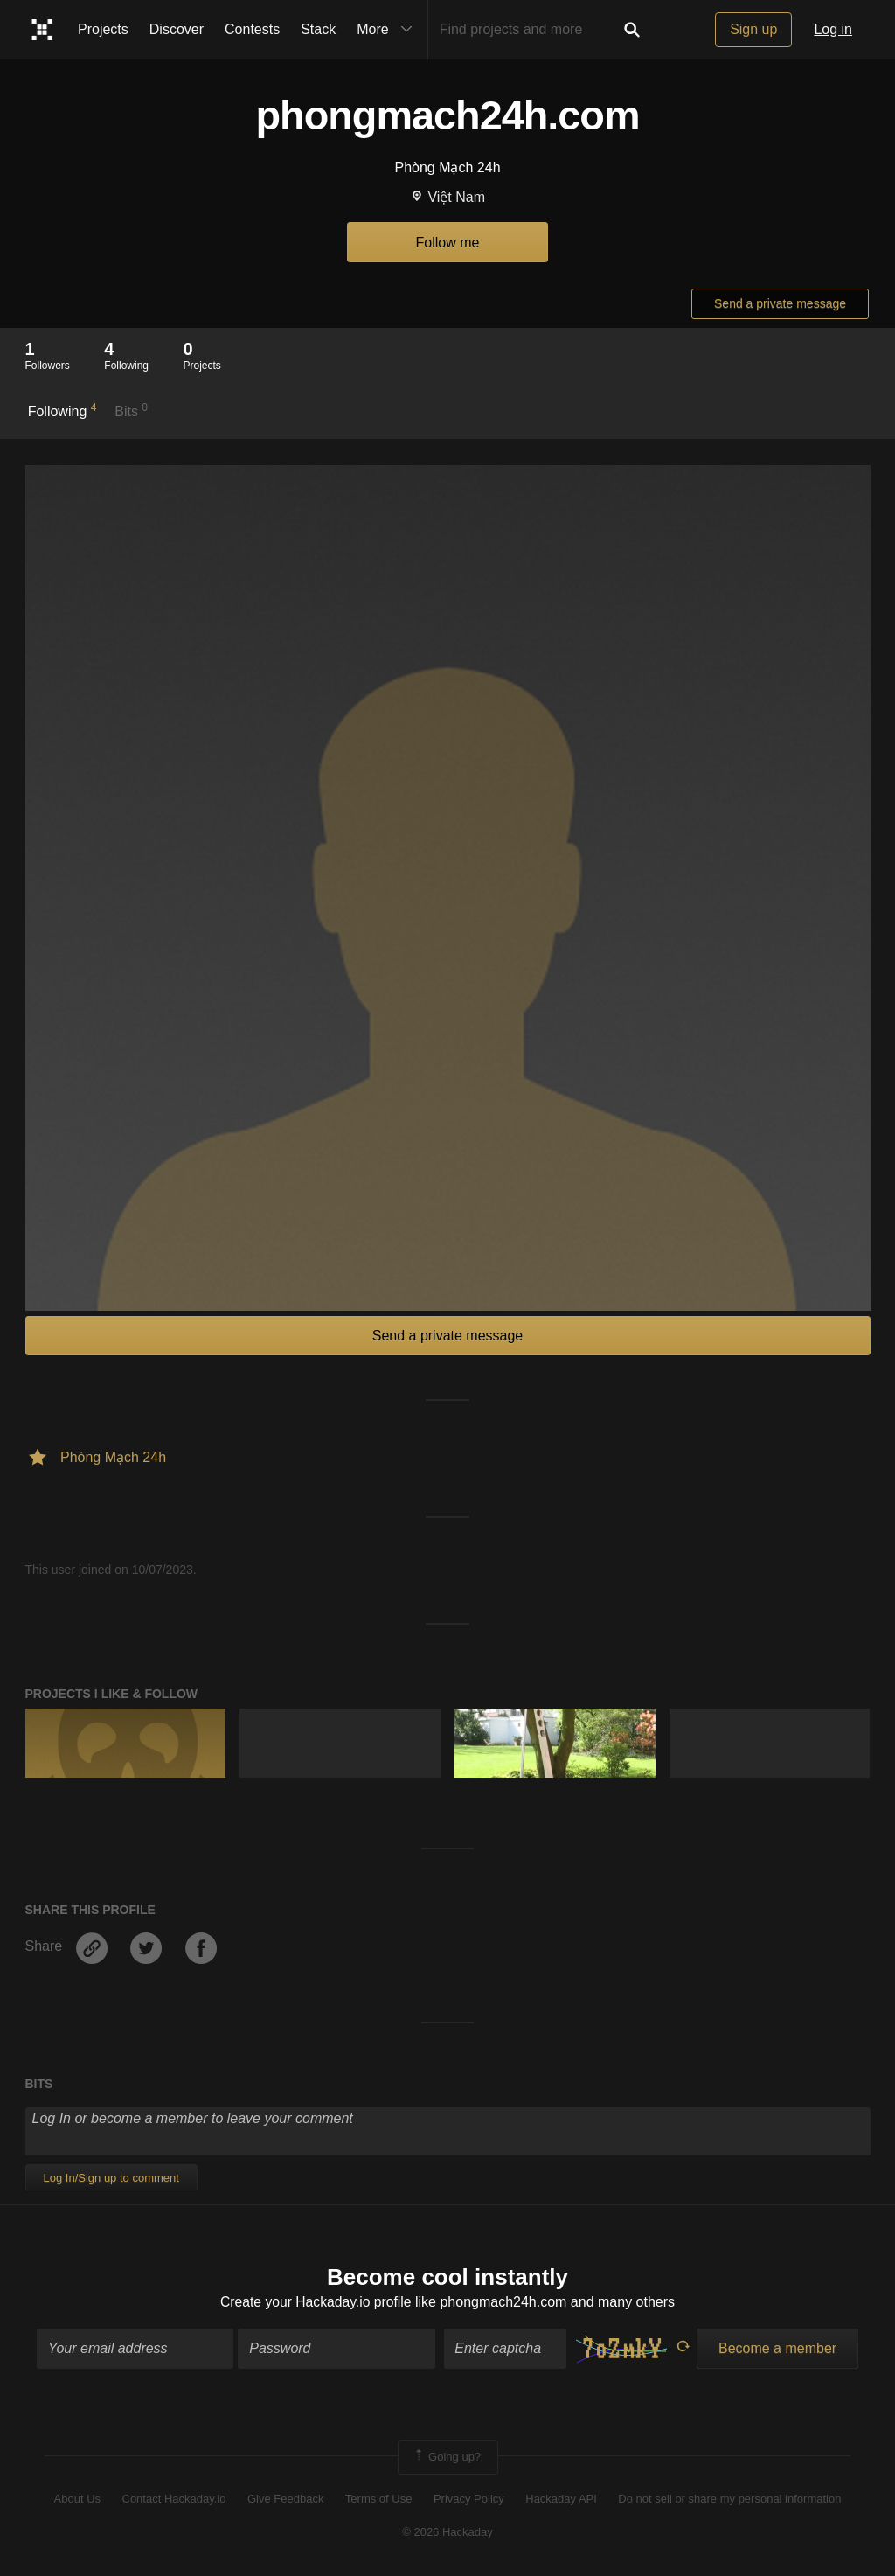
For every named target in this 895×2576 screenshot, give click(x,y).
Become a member (777, 2349)
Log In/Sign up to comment (111, 2177)
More (388, 29)
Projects (103, 29)
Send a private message (780, 303)
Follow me (448, 242)
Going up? (447, 2458)
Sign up (753, 29)
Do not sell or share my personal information (729, 2499)
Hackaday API (561, 2499)
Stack (318, 29)
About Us (77, 2499)
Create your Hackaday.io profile (316, 2302)
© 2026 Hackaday (447, 2532)
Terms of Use (379, 2499)
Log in (833, 29)
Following (62, 410)
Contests (252, 29)
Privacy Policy (469, 2499)
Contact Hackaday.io (174, 2499)
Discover (176, 29)
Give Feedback (285, 2499)
